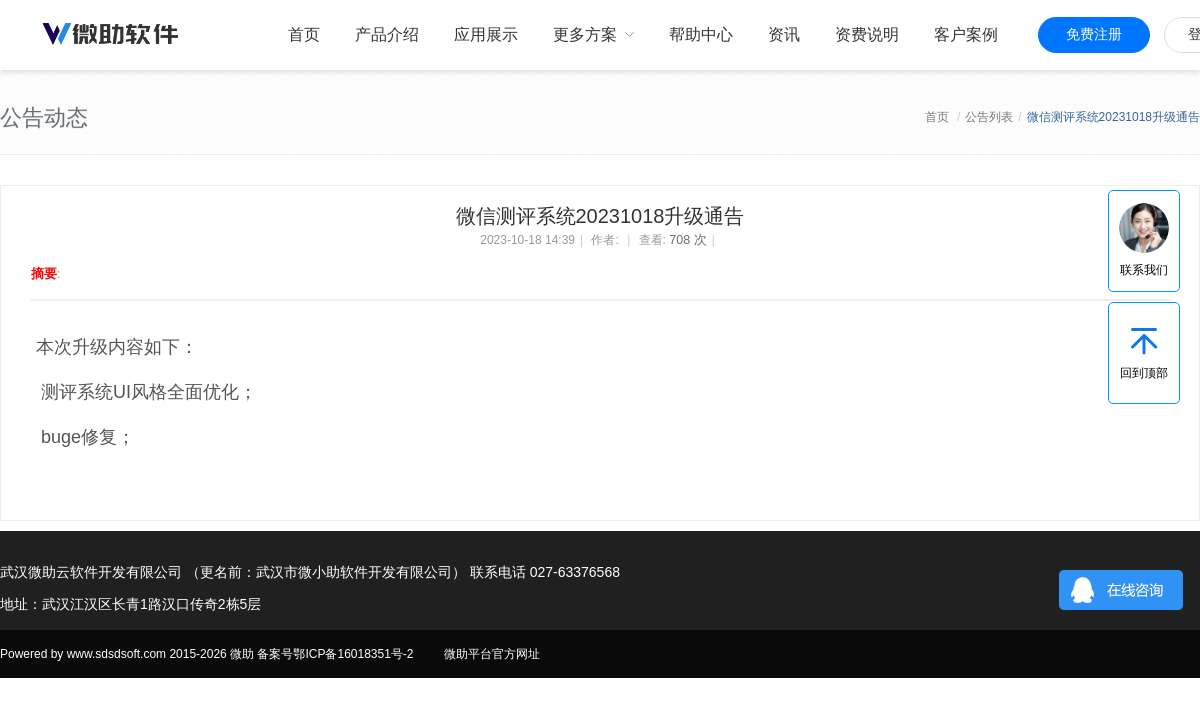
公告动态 (44, 117)
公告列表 (989, 117)
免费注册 (1094, 34)
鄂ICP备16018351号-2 (353, 654)
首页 (937, 117)
